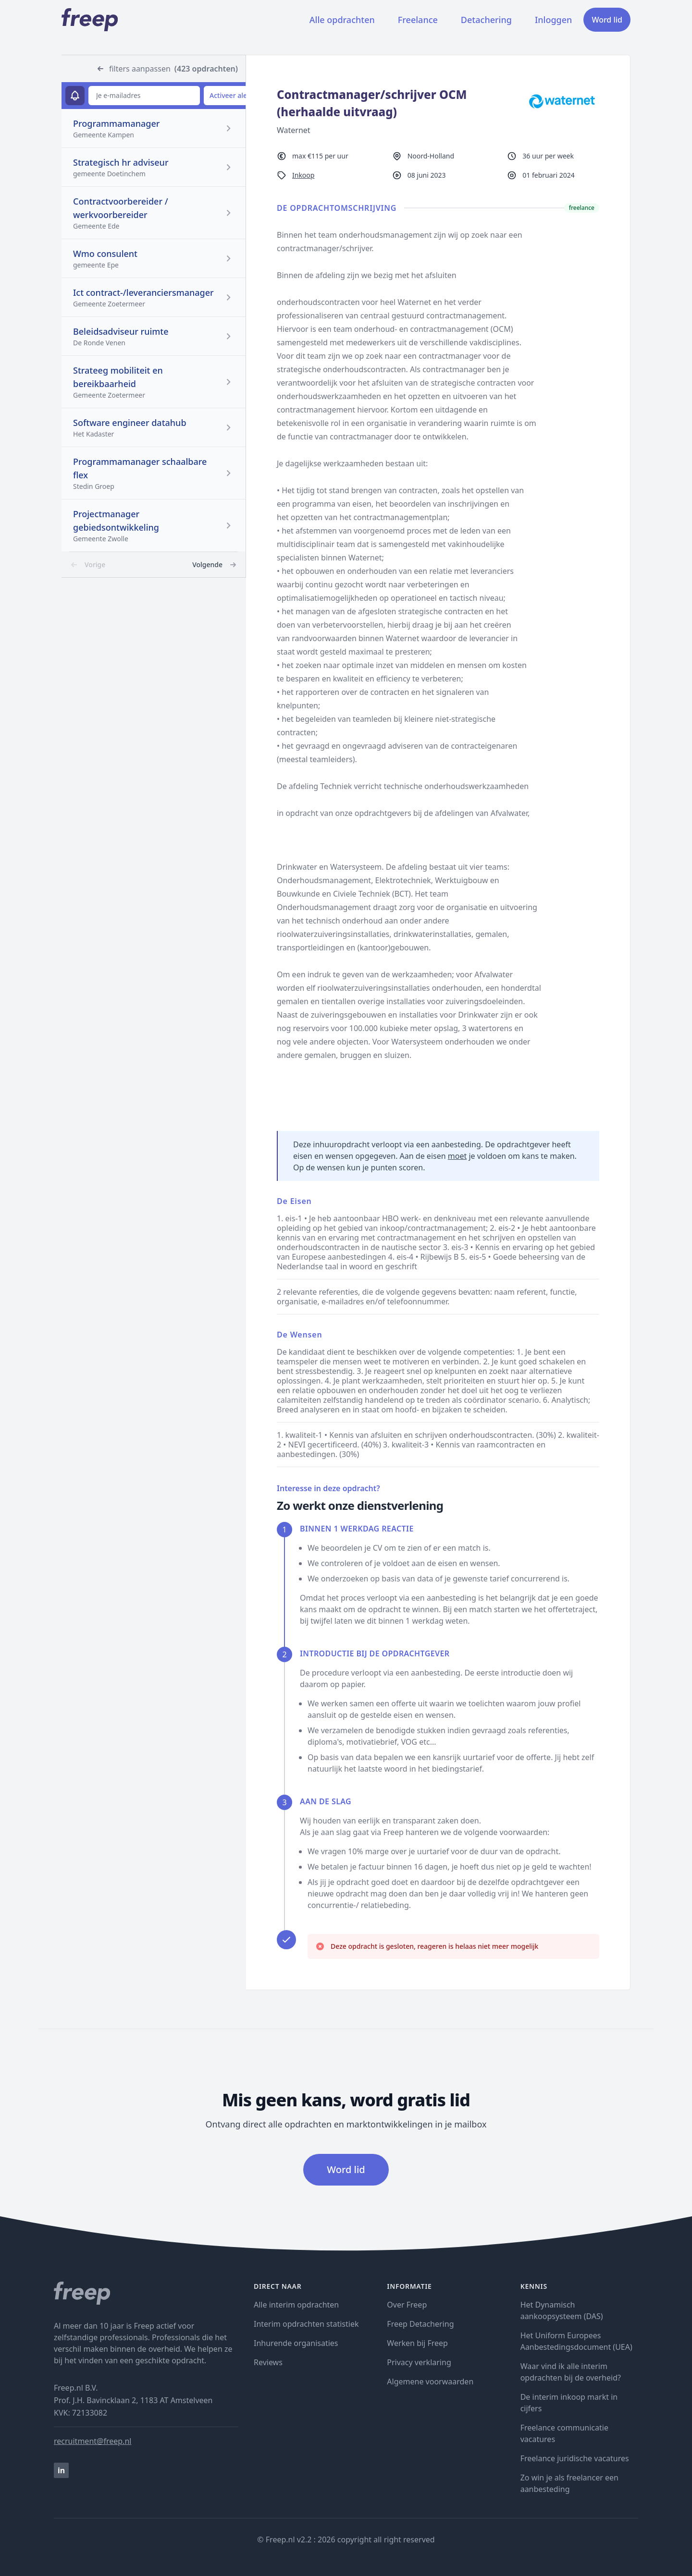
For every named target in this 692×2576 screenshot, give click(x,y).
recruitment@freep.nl (92, 2441)
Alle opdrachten (342, 19)
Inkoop (303, 175)
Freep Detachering (420, 2324)
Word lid (607, 19)
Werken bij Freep (417, 2343)
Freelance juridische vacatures (574, 2458)
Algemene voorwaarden (430, 2381)
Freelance (418, 19)
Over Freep (407, 2304)
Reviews (268, 2362)
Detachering (486, 19)
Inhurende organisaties (296, 2343)
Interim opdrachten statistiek (306, 2324)
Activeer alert (231, 95)
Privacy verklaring (419, 2362)
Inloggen (553, 19)
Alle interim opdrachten (296, 2304)
